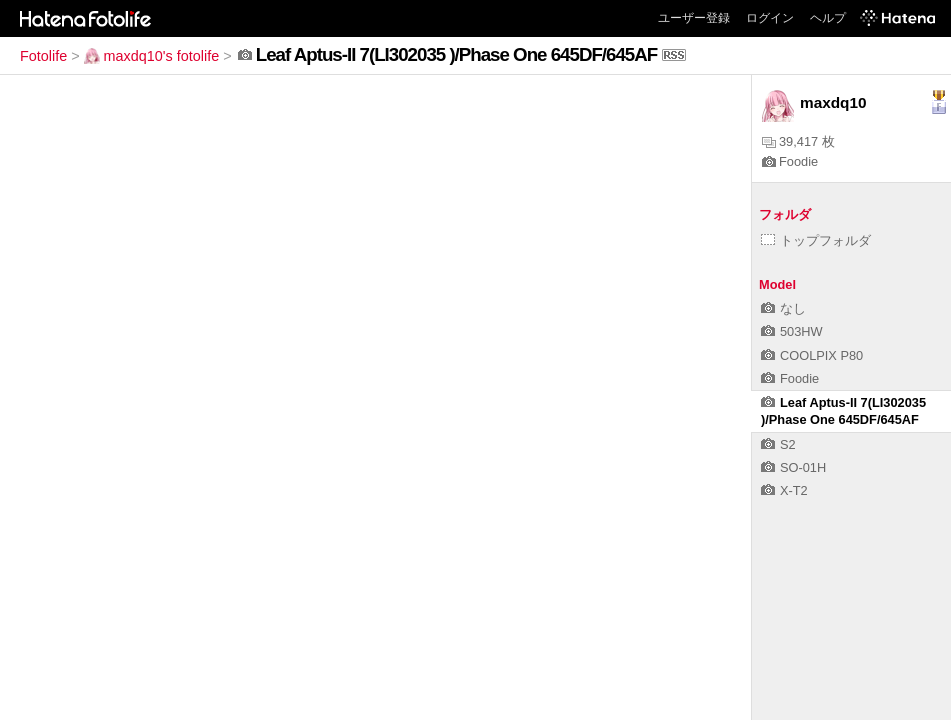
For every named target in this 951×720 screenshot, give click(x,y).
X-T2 (784, 490)
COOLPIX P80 (812, 355)
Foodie (790, 161)
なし (783, 308)
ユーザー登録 (694, 18)
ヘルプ (828, 18)
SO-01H (793, 467)
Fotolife (43, 56)
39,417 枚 (798, 141)
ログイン (770, 18)
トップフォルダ (816, 240)
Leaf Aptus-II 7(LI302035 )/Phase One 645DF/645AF (843, 411)
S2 (778, 444)
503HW (792, 331)
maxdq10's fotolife (152, 56)
